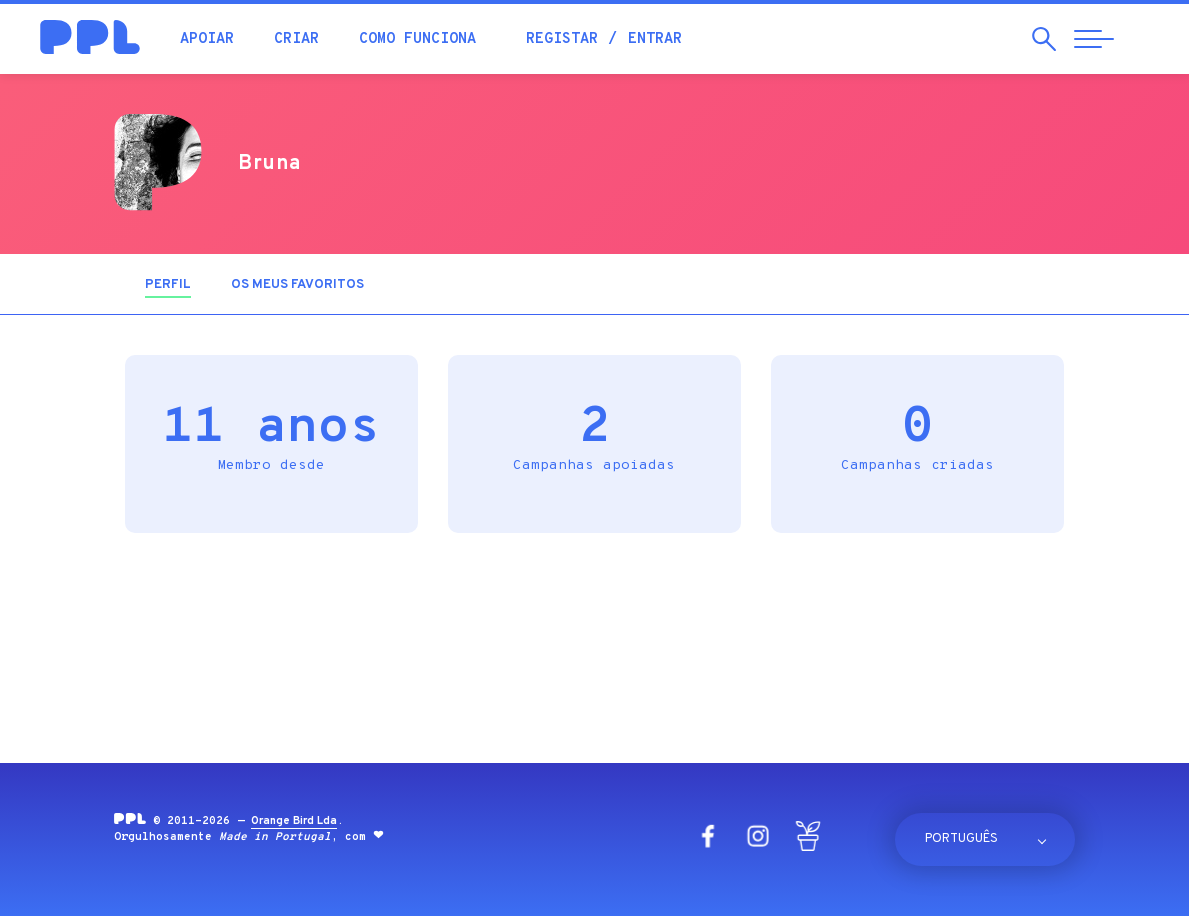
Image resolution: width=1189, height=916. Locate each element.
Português (961, 839)
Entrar (655, 39)
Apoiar (207, 39)
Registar (562, 39)
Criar (296, 39)
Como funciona (417, 39)
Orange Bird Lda (294, 821)
